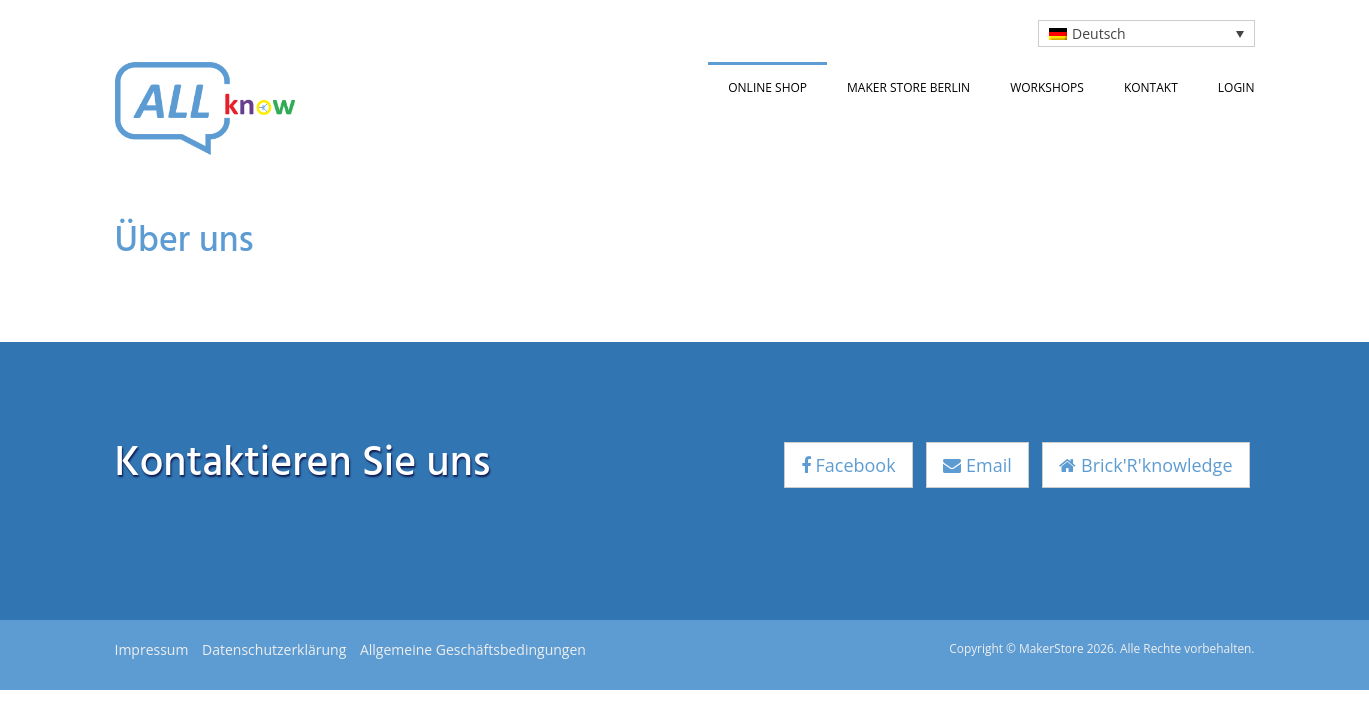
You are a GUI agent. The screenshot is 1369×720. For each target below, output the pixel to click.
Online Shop (767, 87)
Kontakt (1151, 87)
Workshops (1047, 87)
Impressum (152, 649)
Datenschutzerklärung (274, 649)
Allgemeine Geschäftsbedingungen (473, 649)
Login (1236, 87)
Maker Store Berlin (908, 87)
